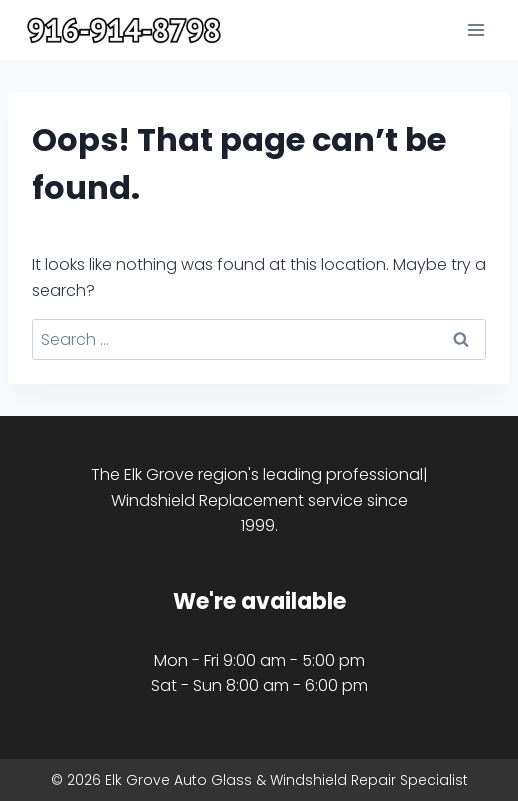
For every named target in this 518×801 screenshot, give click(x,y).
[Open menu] (475, 29)
